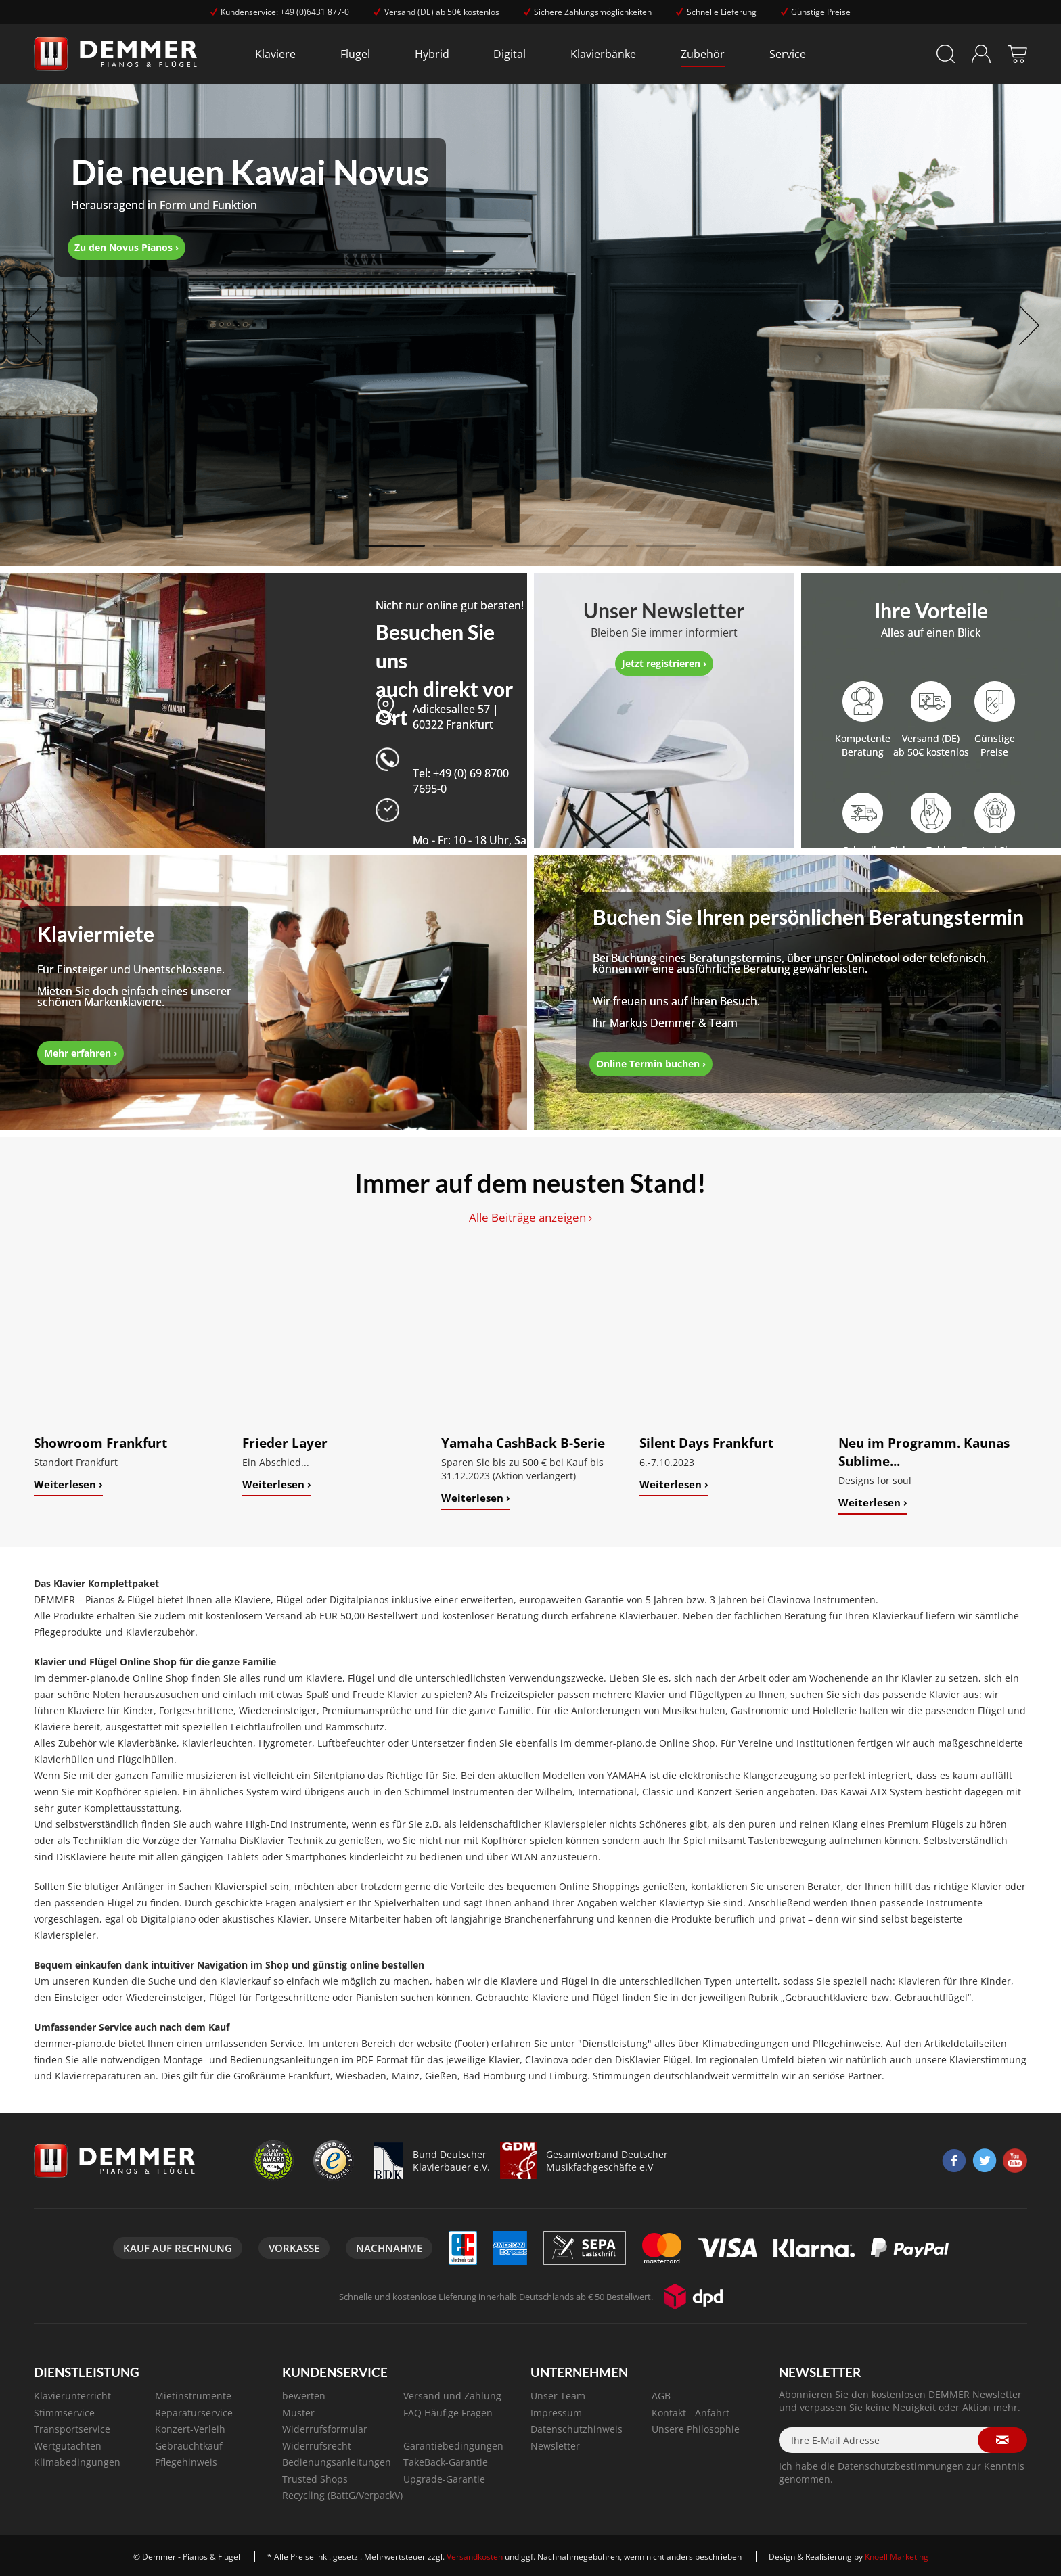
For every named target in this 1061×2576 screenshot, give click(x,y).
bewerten (303, 2395)
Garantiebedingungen (453, 2445)
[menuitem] (275, 54)
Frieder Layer (285, 1442)
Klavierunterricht (72, 2395)
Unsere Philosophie (696, 2428)
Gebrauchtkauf (189, 2445)
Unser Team (557, 2395)
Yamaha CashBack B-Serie (523, 1442)
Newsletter (555, 2445)
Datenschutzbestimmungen (901, 2466)
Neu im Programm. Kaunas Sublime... (924, 1451)
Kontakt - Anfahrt (690, 2412)
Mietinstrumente (193, 2395)
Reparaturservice (194, 2412)
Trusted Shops (315, 2478)
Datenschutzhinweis (576, 2428)
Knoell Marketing (896, 2556)
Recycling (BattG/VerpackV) (342, 2495)
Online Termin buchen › (651, 1063)
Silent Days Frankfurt (706, 1442)
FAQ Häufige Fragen (448, 2412)
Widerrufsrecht (316, 2445)
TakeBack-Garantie (445, 2462)
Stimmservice (64, 2412)
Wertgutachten (67, 2445)
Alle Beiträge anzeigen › (530, 1217)
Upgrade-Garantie (444, 2478)
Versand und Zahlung (452, 2395)
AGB (661, 2395)
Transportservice (72, 2428)
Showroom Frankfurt (100, 1442)
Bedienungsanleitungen (336, 2462)
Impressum (556, 2412)
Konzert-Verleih (190, 2428)
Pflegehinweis (186, 2462)
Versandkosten (475, 2556)
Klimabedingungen (77, 2462)
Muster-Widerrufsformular (324, 2420)
